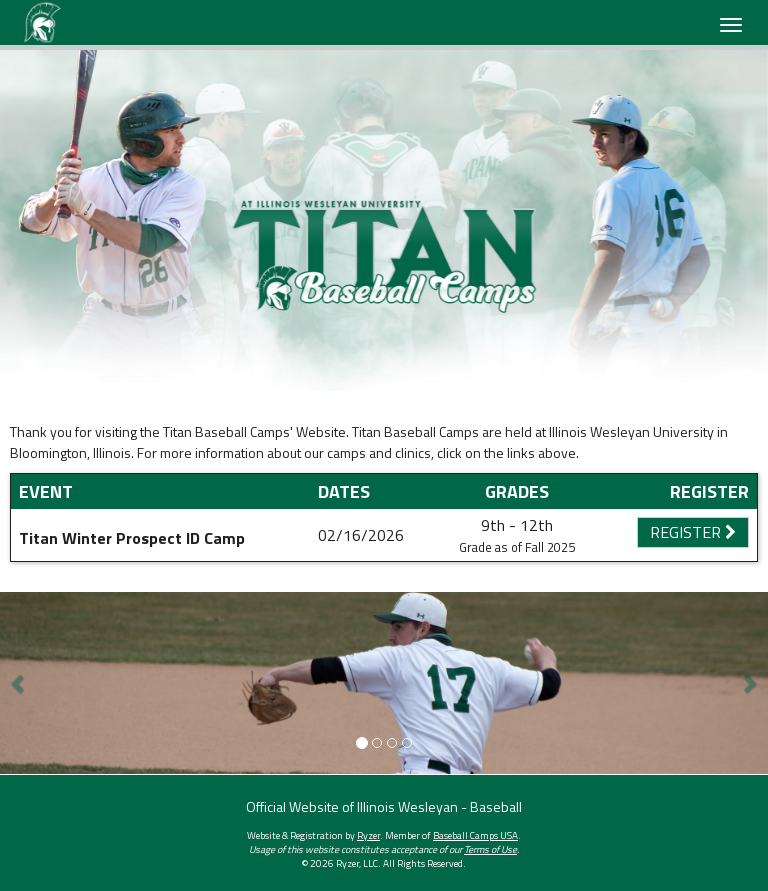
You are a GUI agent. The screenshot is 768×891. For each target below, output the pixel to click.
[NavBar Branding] (42, 22)
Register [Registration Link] (693, 532)
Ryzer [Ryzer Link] (368, 835)
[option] (384, 220)
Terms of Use (490, 849)
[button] (19, 683)
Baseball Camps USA (475, 835)
